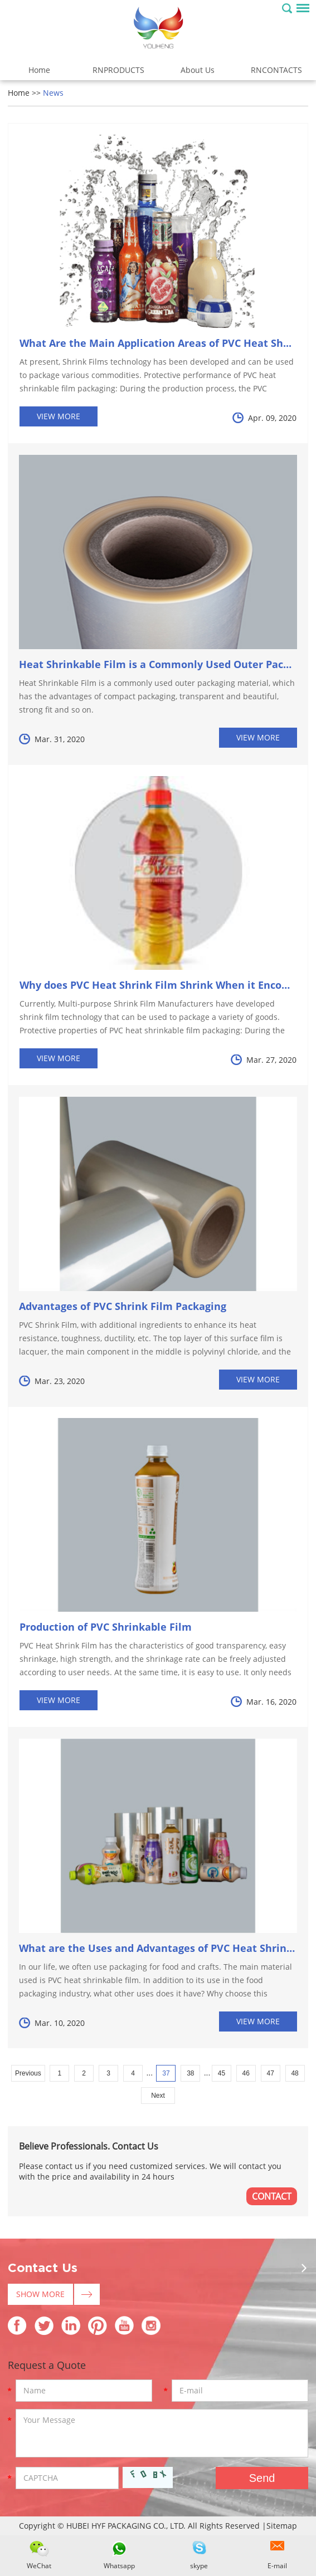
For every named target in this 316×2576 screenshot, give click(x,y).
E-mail (277, 2565)
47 (270, 2073)
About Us (198, 70)
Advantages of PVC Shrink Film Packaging (122, 1306)
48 (294, 2073)
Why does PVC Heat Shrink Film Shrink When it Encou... (158, 985)
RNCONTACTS (276, 70)
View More (58, 416)
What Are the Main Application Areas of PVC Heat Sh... (155, 343)
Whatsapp (119, 2565)
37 (165, 2073)
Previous (28, 2073)
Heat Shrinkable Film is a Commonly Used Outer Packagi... (166, 664)
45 (221, 2073)
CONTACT (271, 2196)
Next (158, 2095)
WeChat (39, 2565)
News (53, 92)
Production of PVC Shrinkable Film (106, 1626)
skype (199, 2565)
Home (39, 70)
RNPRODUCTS (118, 70)
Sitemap (281, 2525)
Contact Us (42, 2268)
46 (246, 2073)
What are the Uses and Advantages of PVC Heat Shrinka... (163, 1948)
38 (190, 2073)
